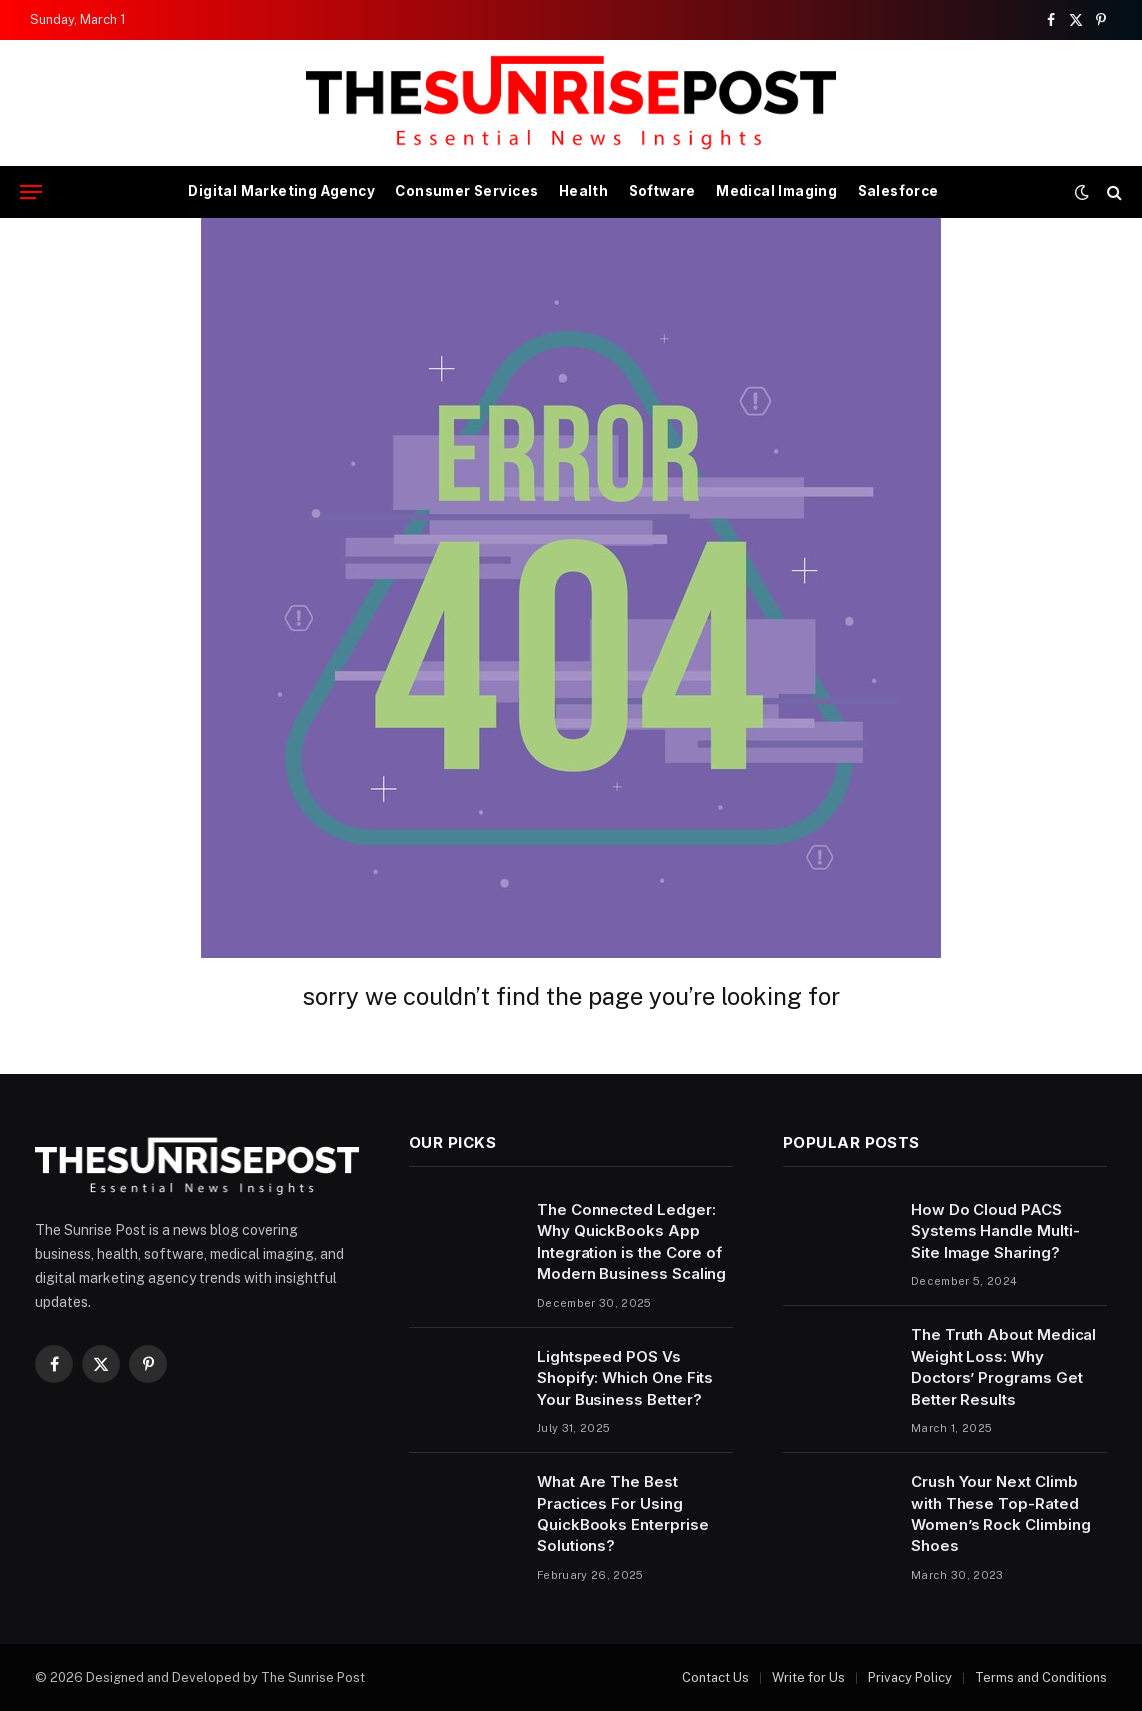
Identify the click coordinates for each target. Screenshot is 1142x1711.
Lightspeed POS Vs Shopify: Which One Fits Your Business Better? (625, 1378)
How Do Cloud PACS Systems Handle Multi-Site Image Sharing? (995, 1231)
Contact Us (715, 1677)
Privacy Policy (910, 1677)
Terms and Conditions (1041, 1677)
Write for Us (808, 1677)
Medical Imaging (776, 191)
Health (583, 191)
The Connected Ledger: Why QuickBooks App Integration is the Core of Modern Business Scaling (631, 1241)
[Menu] (31, 192)
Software (662, 191)
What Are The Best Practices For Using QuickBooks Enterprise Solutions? (622, 1513)
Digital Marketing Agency (281, 191)
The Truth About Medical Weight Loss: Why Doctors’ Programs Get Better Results (1003, 1366)
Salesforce (898, 191)
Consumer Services (466, 191)
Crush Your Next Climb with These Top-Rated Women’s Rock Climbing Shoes (1000, 1513)
